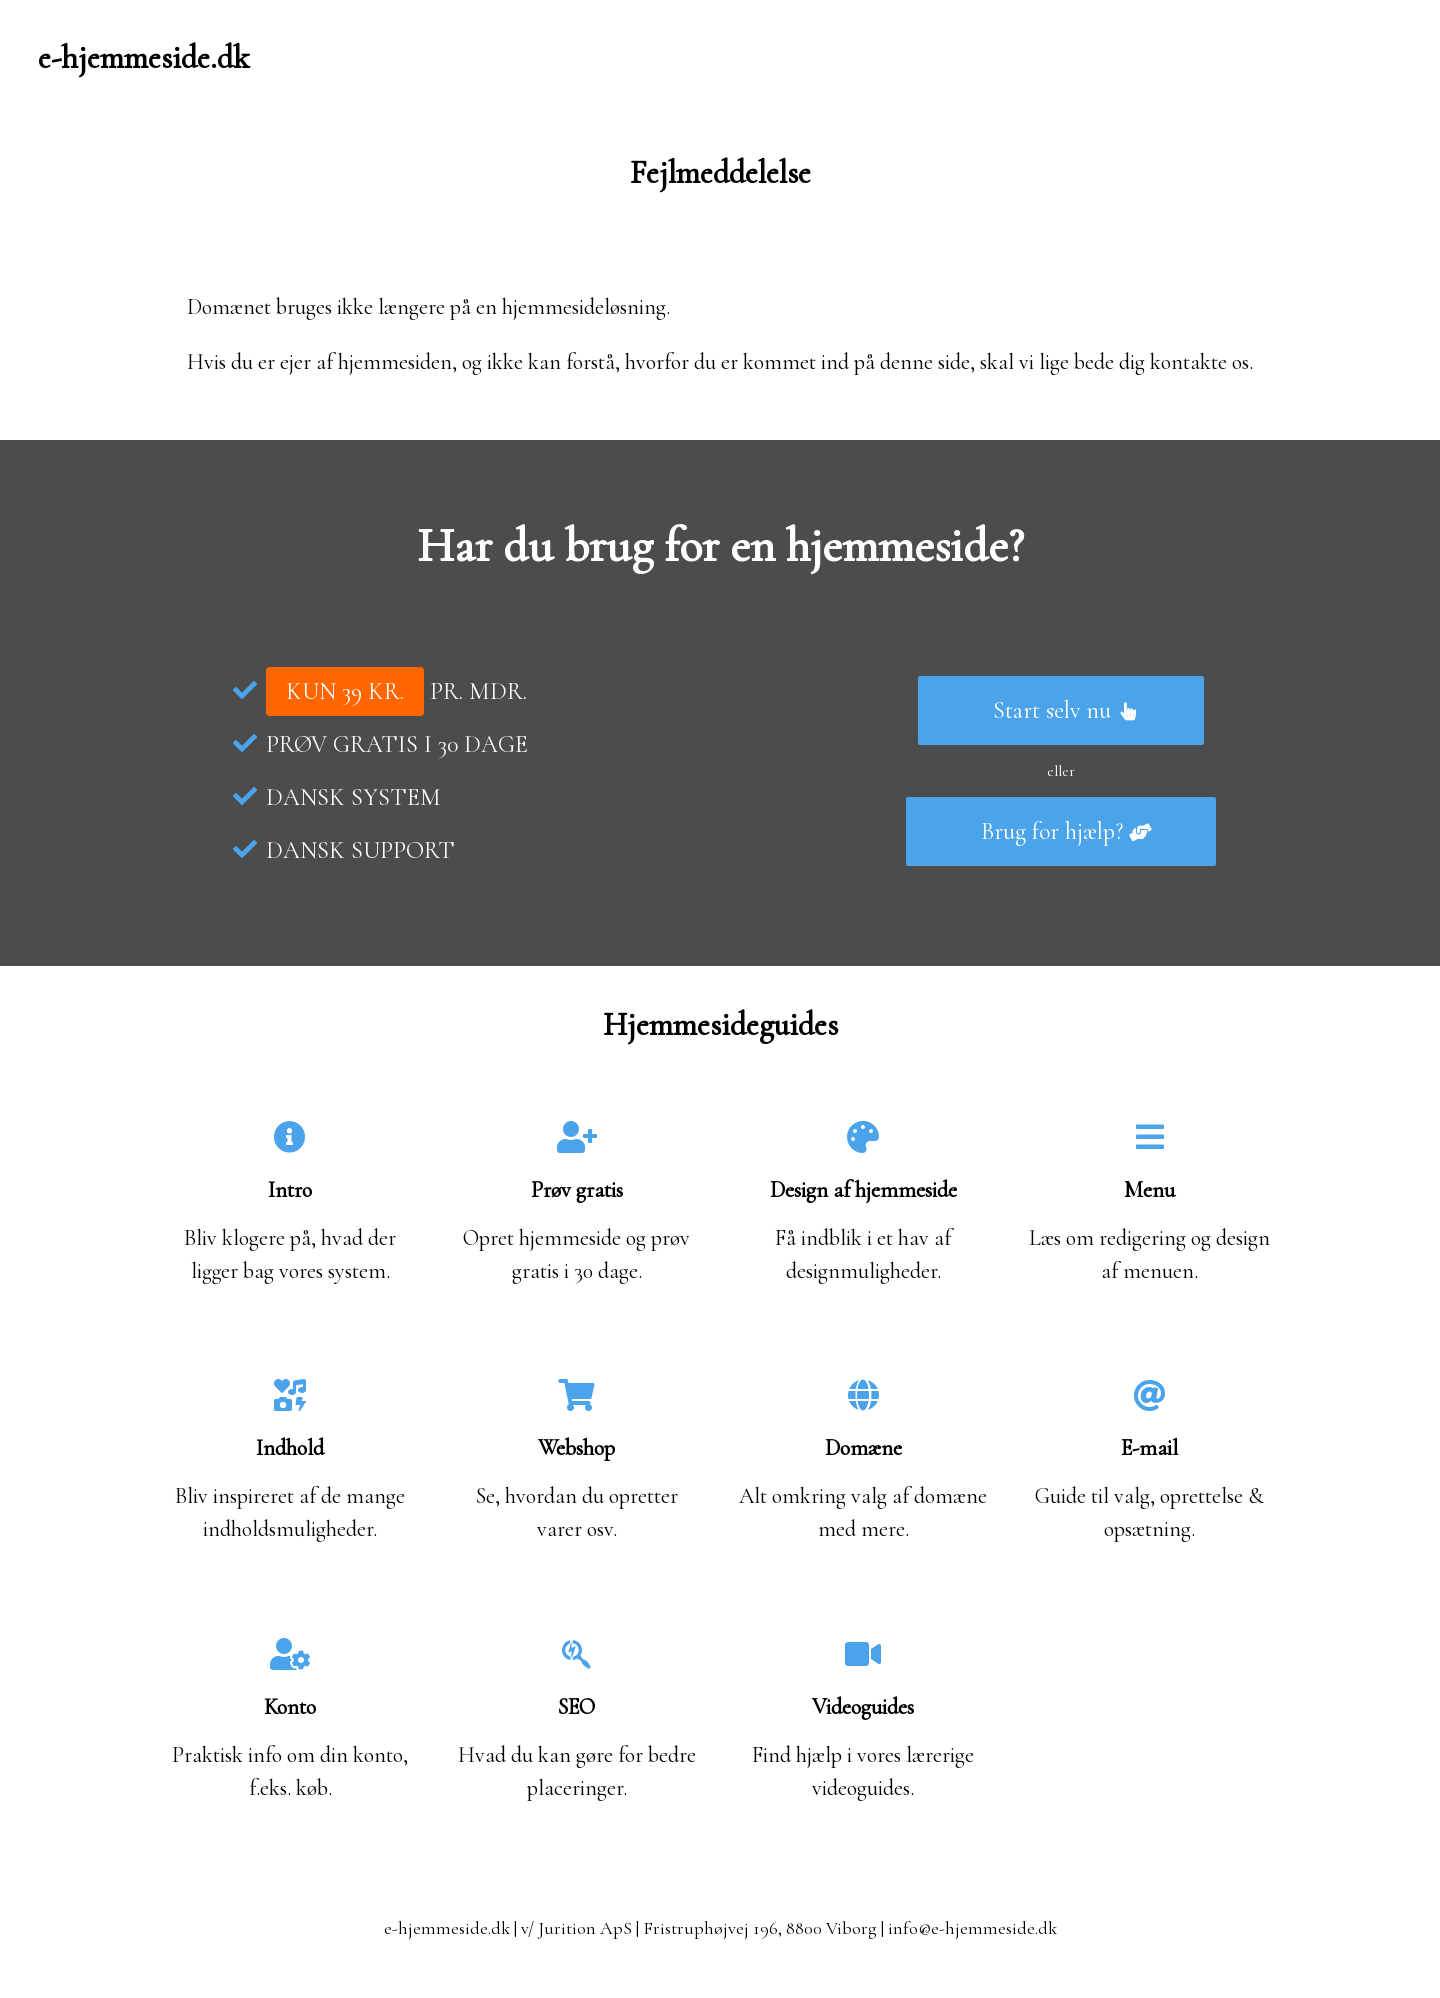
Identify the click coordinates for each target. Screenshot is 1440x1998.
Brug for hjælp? (1066, 831)
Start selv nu (1066, 710)
